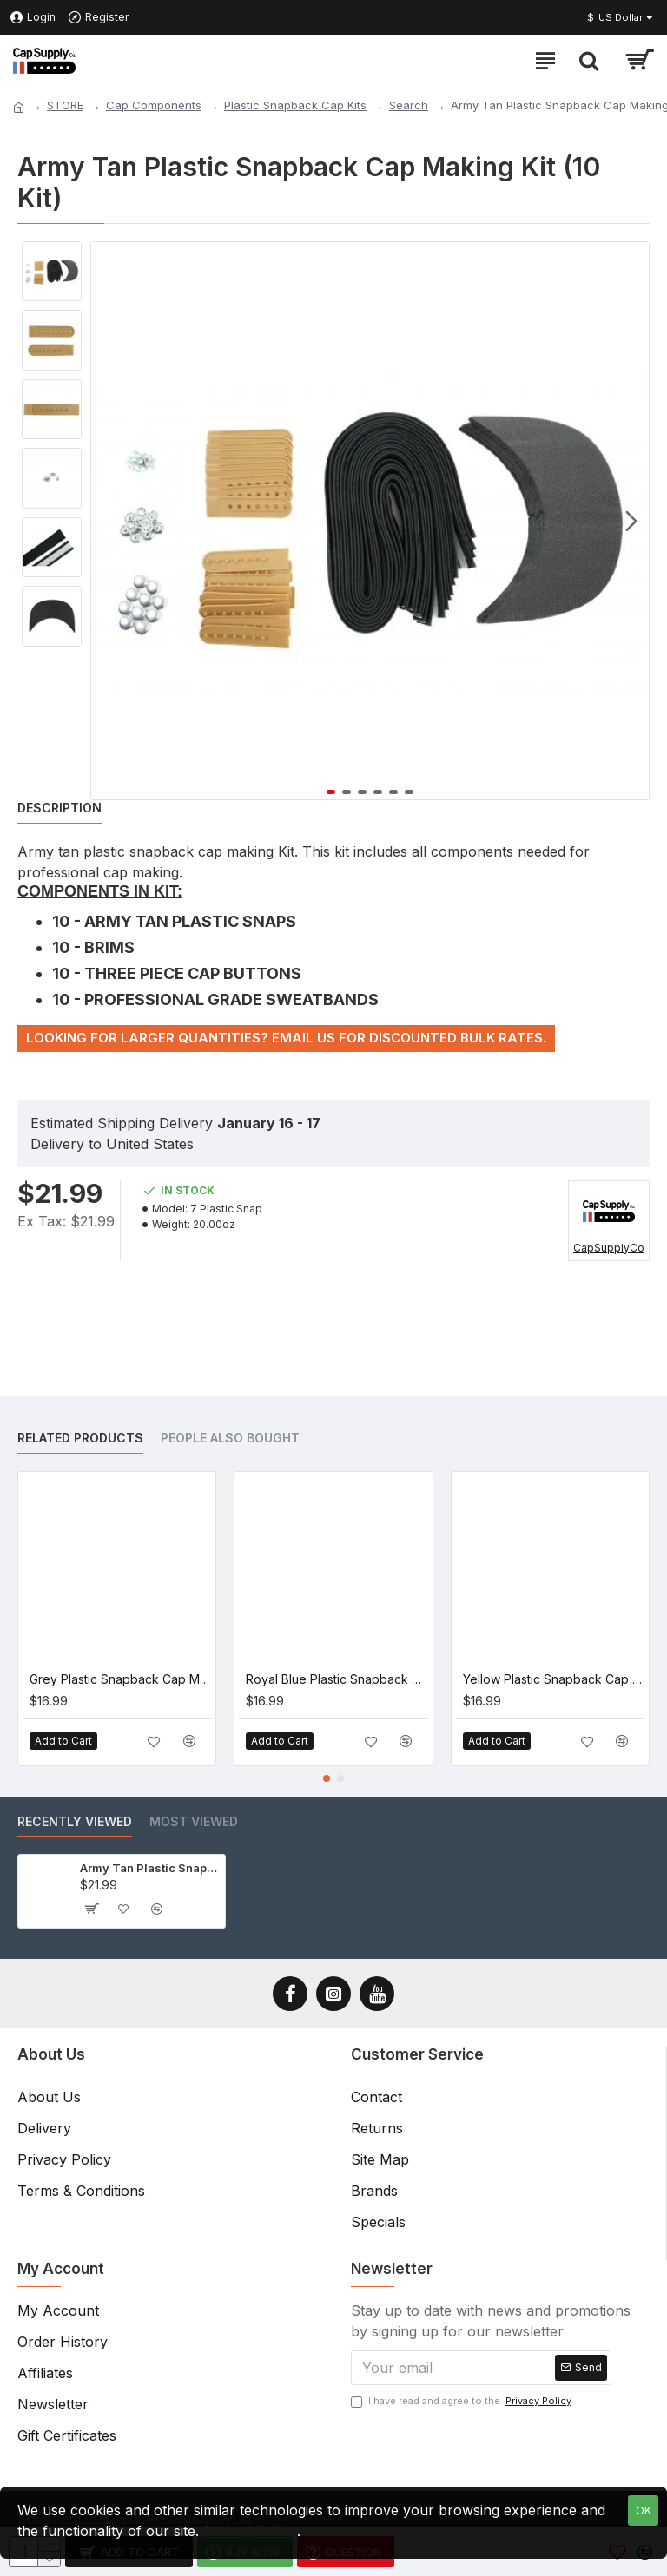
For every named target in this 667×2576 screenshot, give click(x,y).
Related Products (80, 1437)
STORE (65, 105)
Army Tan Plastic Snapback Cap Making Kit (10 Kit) (149, 1868)
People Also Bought (230, 1437)
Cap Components (153, 105)
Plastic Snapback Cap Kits (295, 105)
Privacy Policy (250, 2531)
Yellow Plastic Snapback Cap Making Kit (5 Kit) (553, 1679)
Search (408, 105)
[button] (631, 520)
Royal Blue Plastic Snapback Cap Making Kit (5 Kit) (336, 1679)
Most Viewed (193, 1821)
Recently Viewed (74, 1821)
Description (59, 807)
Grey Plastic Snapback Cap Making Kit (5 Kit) (120, 1679)
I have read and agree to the (462, 2401)
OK (643, 2510)
